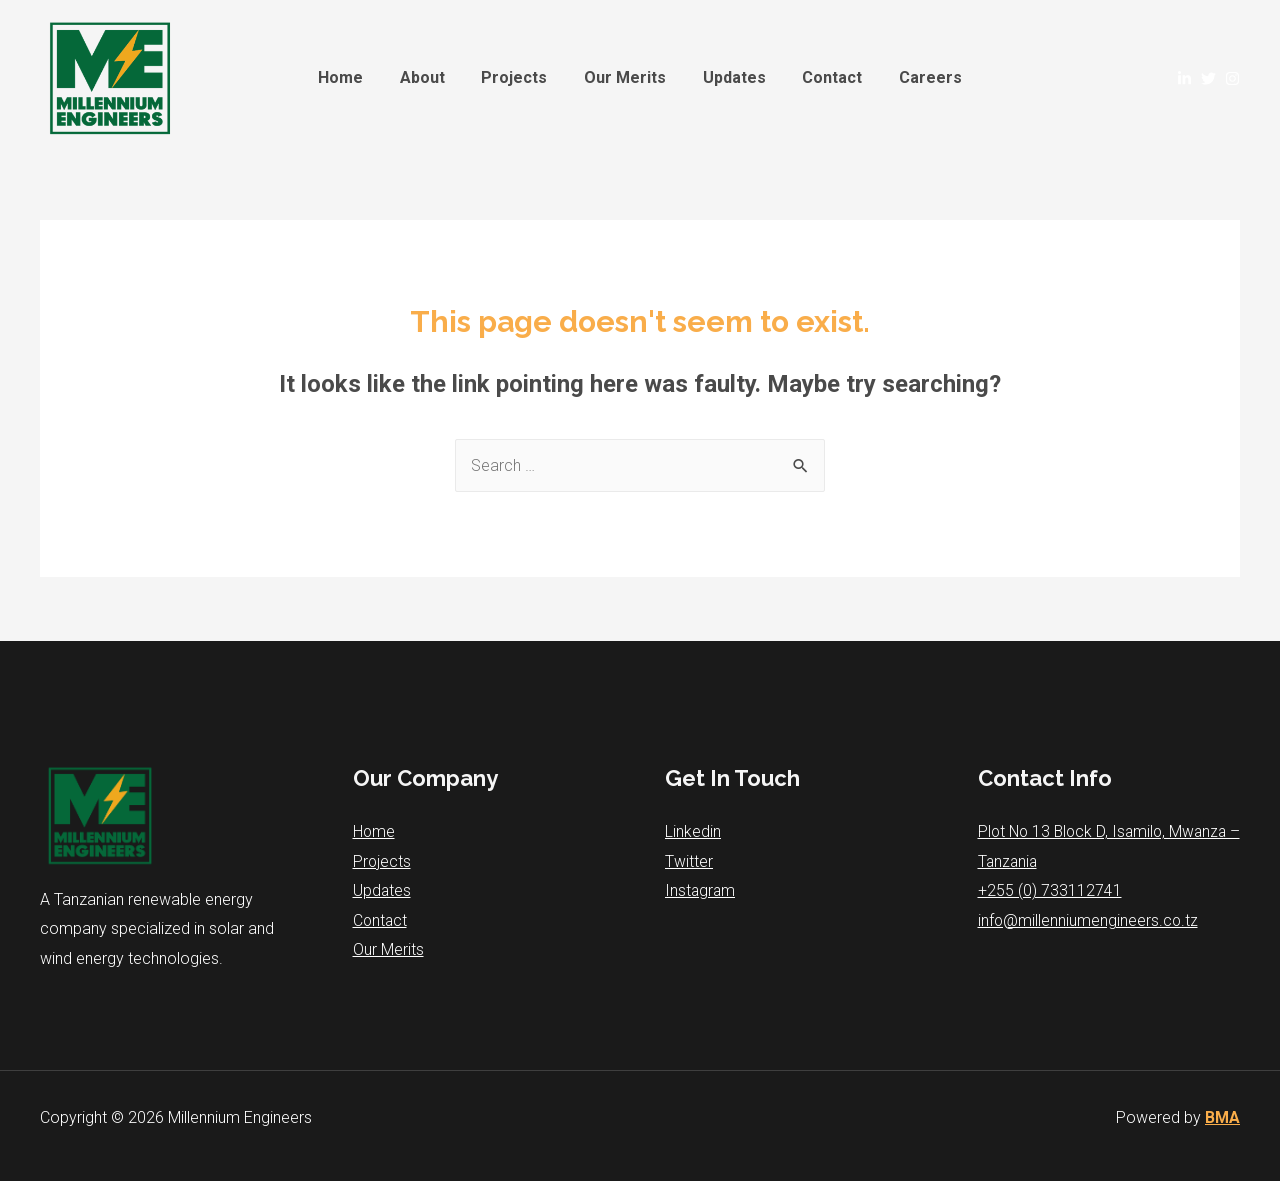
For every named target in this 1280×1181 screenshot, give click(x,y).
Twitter (689, 861)
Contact (823, 77)
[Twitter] (1208, 78)
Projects (519, 77)
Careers (916, 77)
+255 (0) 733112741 (1050, 891)
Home (354, 77)
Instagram (701, 891)
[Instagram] (1232, 78)
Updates (729, 77)
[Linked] (1184, 78)
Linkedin (693, 831)
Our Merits (625, 77)
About (431, 77)
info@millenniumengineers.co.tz (1089, 921)
